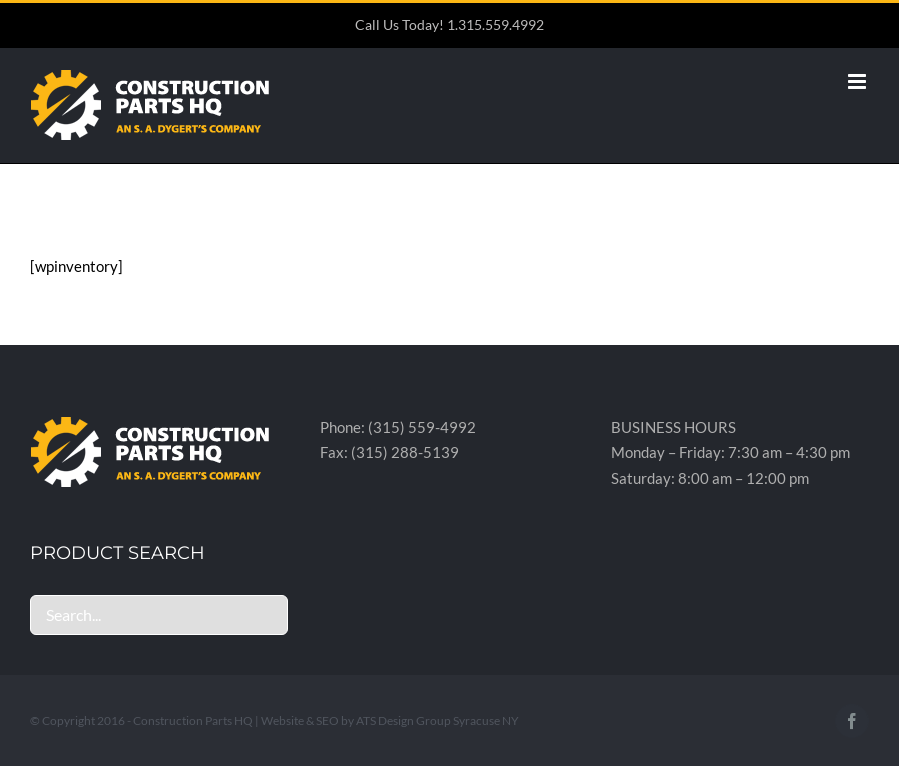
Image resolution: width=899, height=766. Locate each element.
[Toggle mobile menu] (858, 81)
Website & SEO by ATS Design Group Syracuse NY (390, 720)
